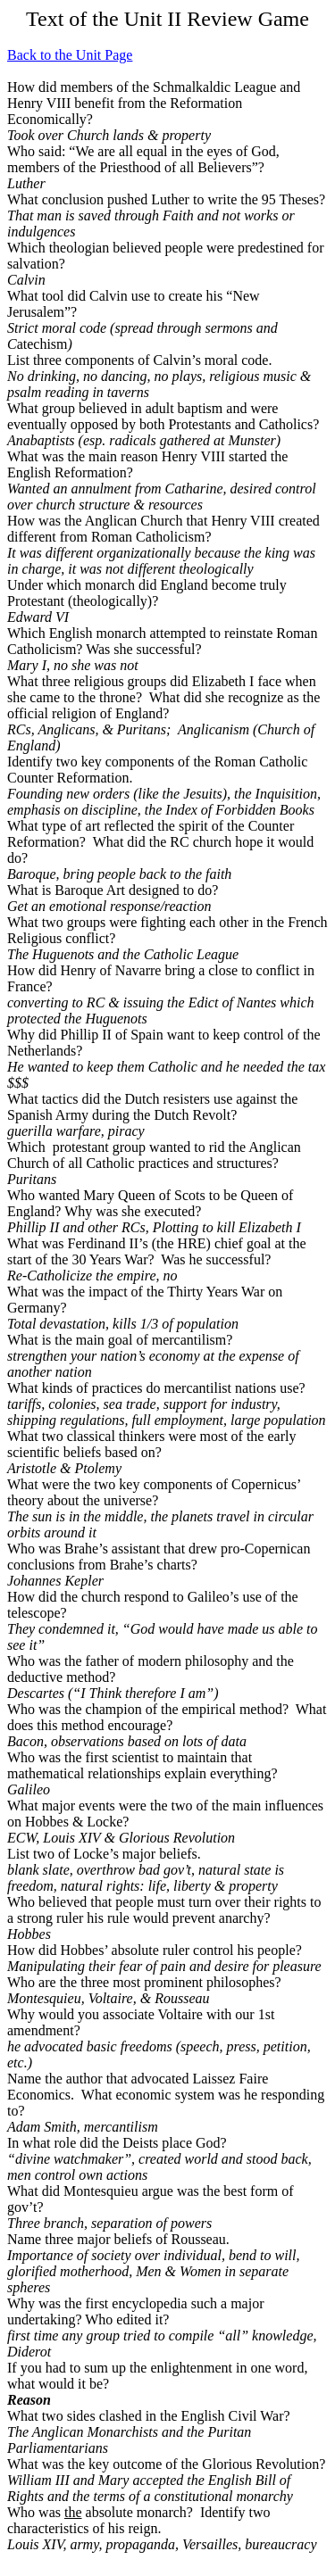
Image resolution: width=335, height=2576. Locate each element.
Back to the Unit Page (69, 54)
